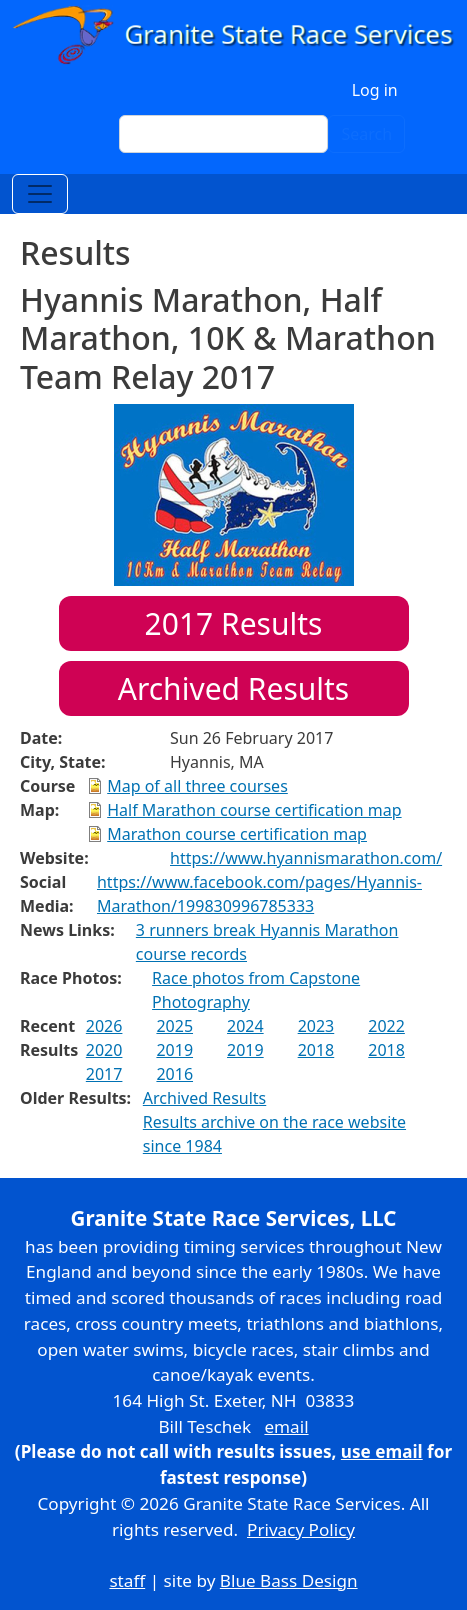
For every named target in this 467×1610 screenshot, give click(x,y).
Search (366, 134)
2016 (174, 1074)
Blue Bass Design (289, 1580)
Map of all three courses (197, 786)
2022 (386, 1026)
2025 (174, 1026)
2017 (104, 1074)
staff (127, 1580)
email (286, 1426)
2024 (245, 1026)
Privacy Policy (301, 1529)
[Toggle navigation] (40, 194)
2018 (316, 1050)
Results (234, 623)
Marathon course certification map (237, 834)
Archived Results (233, 688)
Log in (375, 90)
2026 (104, 1026)
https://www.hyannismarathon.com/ (306, 858)
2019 (174, 1050)
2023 (316, 1026)
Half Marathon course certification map (254, 810)
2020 (104, 1050)
